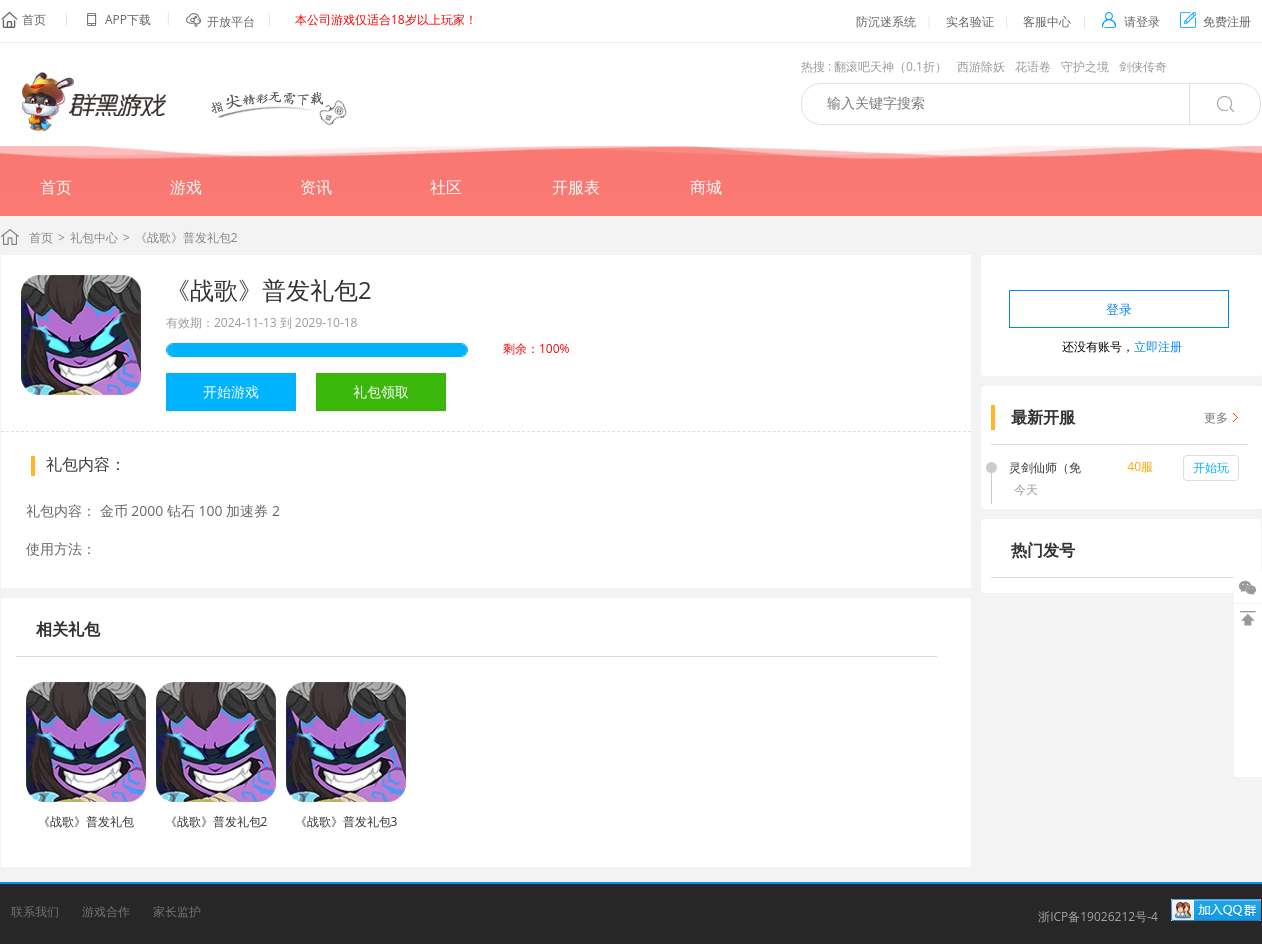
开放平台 (231, 21)
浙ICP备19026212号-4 (1098, 916)
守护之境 (1085, 66)
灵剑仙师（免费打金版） (1045, 469)
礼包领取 (381, 391)
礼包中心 (94, 237)
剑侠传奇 (1143, 66)
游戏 (186, 187)
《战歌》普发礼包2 (269, 289)
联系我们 (35, 911)
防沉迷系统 (886, 21)
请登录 (1130, 21)
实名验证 (970, 21)
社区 (446, 187)
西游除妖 (981, 66)
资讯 (316, 187)
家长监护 (177, 911)
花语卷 (1033, 66)
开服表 (576, 187)
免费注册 (1215, 21)
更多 (1216, 417)
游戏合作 (106, 911)
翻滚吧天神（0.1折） (890, 66)
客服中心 (1047, 21)
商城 (706, 187)
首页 (34, 19)
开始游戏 (231, 391)
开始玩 (1211, 467)
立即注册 (1158, 346)
